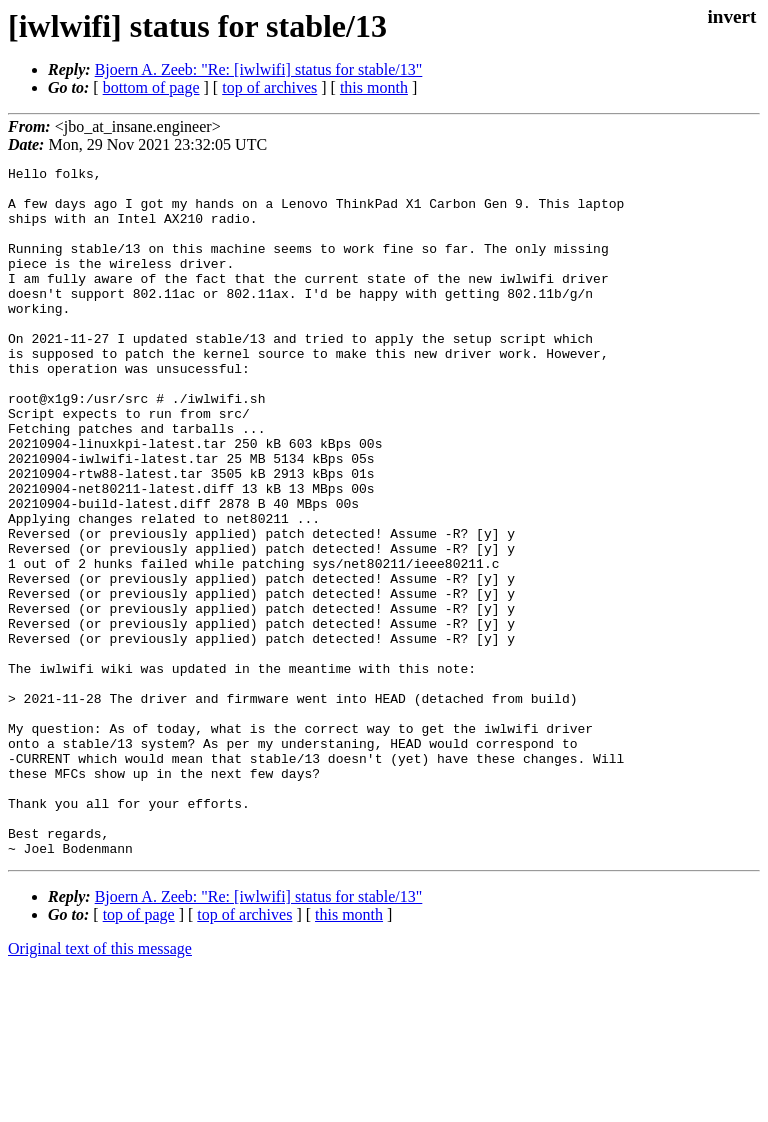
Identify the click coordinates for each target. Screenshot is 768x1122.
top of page (139, 1052)
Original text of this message (100, 1086)
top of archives (269, 87)
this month (374, 87)
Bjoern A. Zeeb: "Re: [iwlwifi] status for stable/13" (259, 69)
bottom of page (151, 87)
